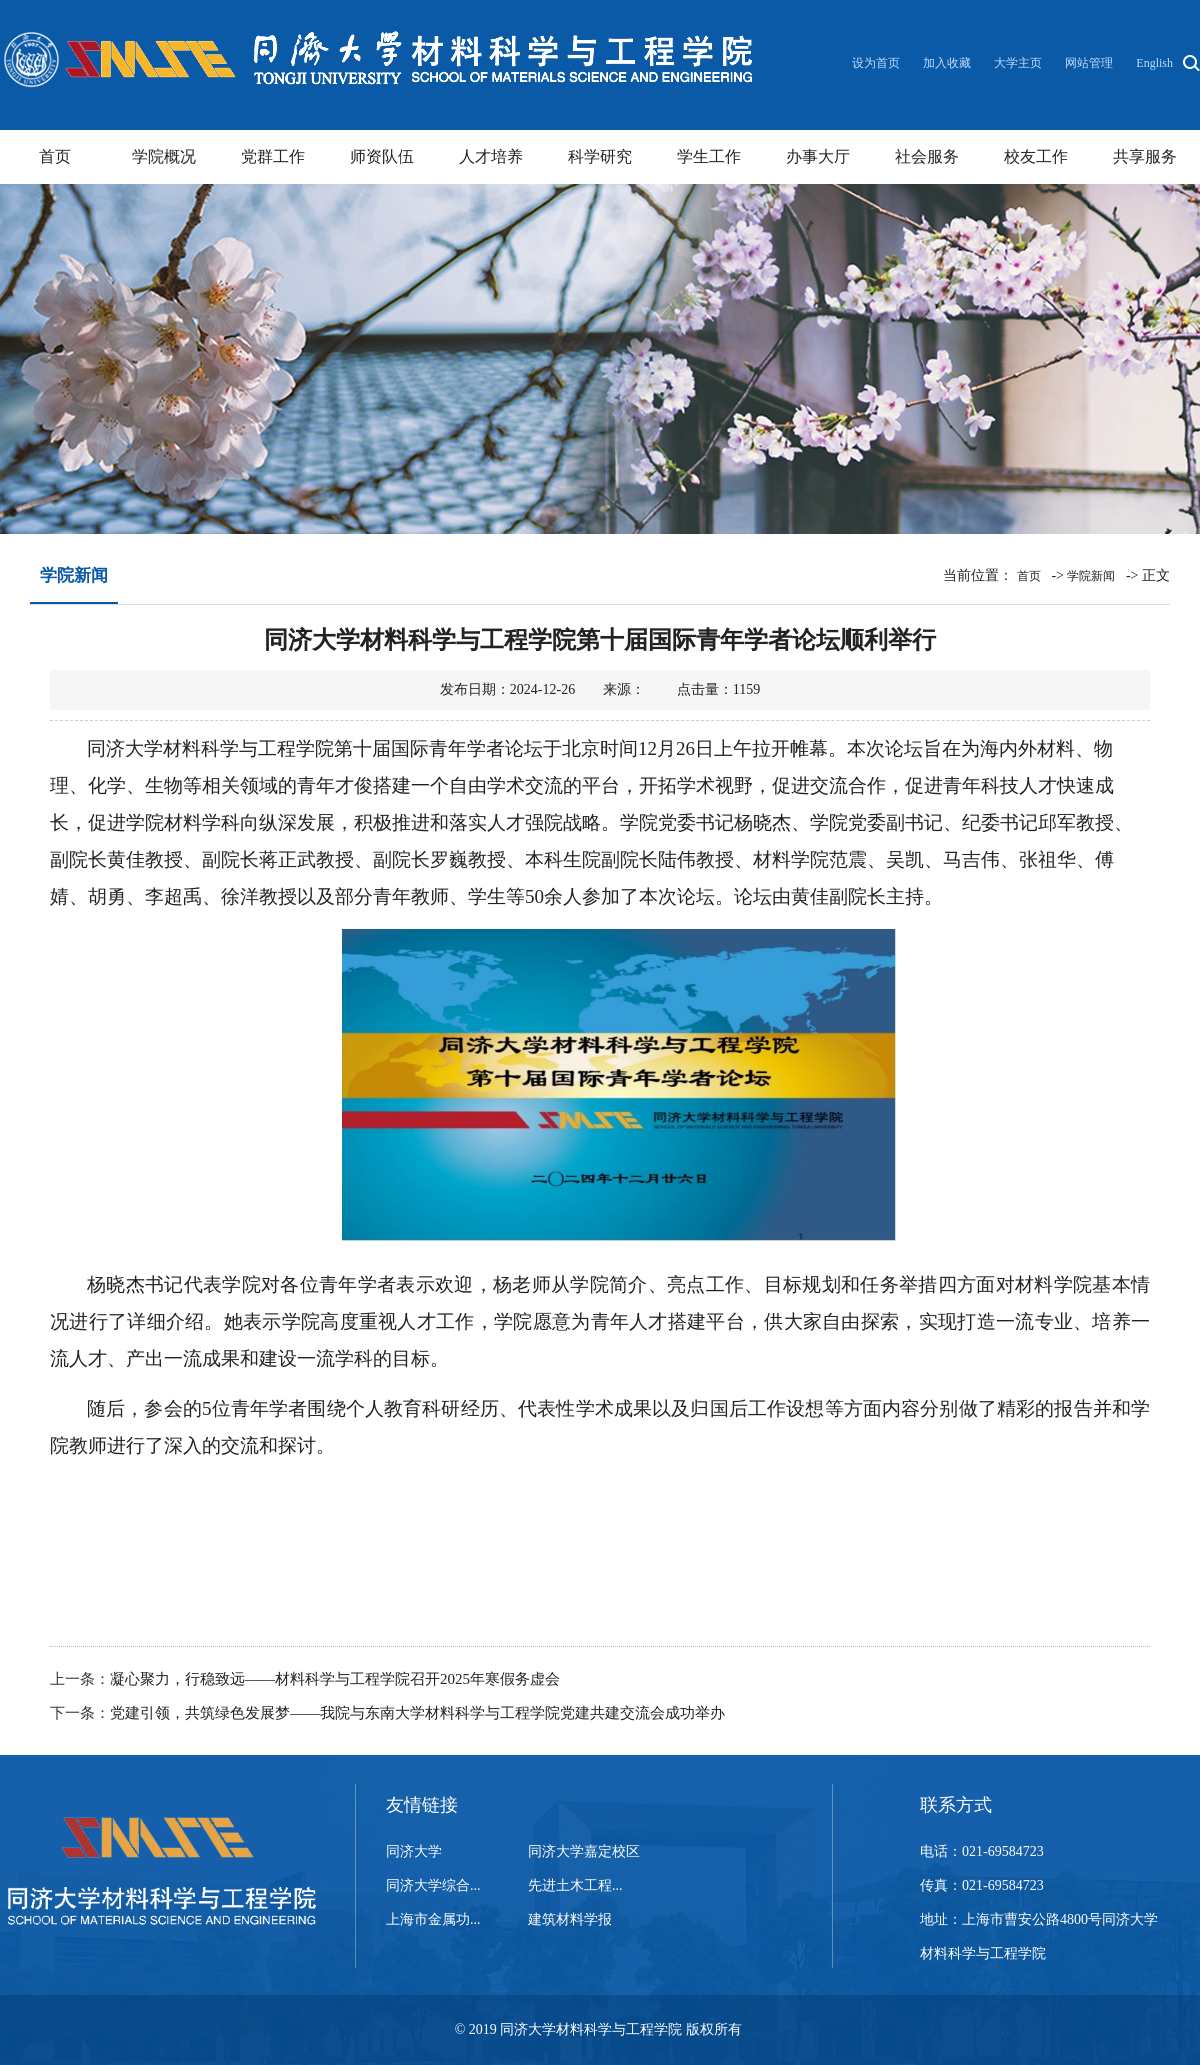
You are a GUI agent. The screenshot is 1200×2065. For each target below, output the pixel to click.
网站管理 (1089, 63)
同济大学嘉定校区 (584, 1851)
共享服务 (1145, 156)
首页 (55, 156)
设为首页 (877, 63)
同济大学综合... (433, 1885)
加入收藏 (948, 63)
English (1154, 63)
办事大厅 (818, 156)
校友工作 (1036, 156)
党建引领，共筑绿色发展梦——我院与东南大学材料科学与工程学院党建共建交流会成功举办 (417, 1713)
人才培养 (491, 156)
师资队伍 (382, 156)
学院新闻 (1091, 576)
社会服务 (927, 156)
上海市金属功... (433, 1919)
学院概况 (164, 156)
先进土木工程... (575, 1885)
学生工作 (709, 156)
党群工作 (273, 156)
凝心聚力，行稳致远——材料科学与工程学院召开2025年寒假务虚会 (335, 1679)
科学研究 (600, 156)
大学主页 (1018, 63)
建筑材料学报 (570, 1919)
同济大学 (414, 1851)
